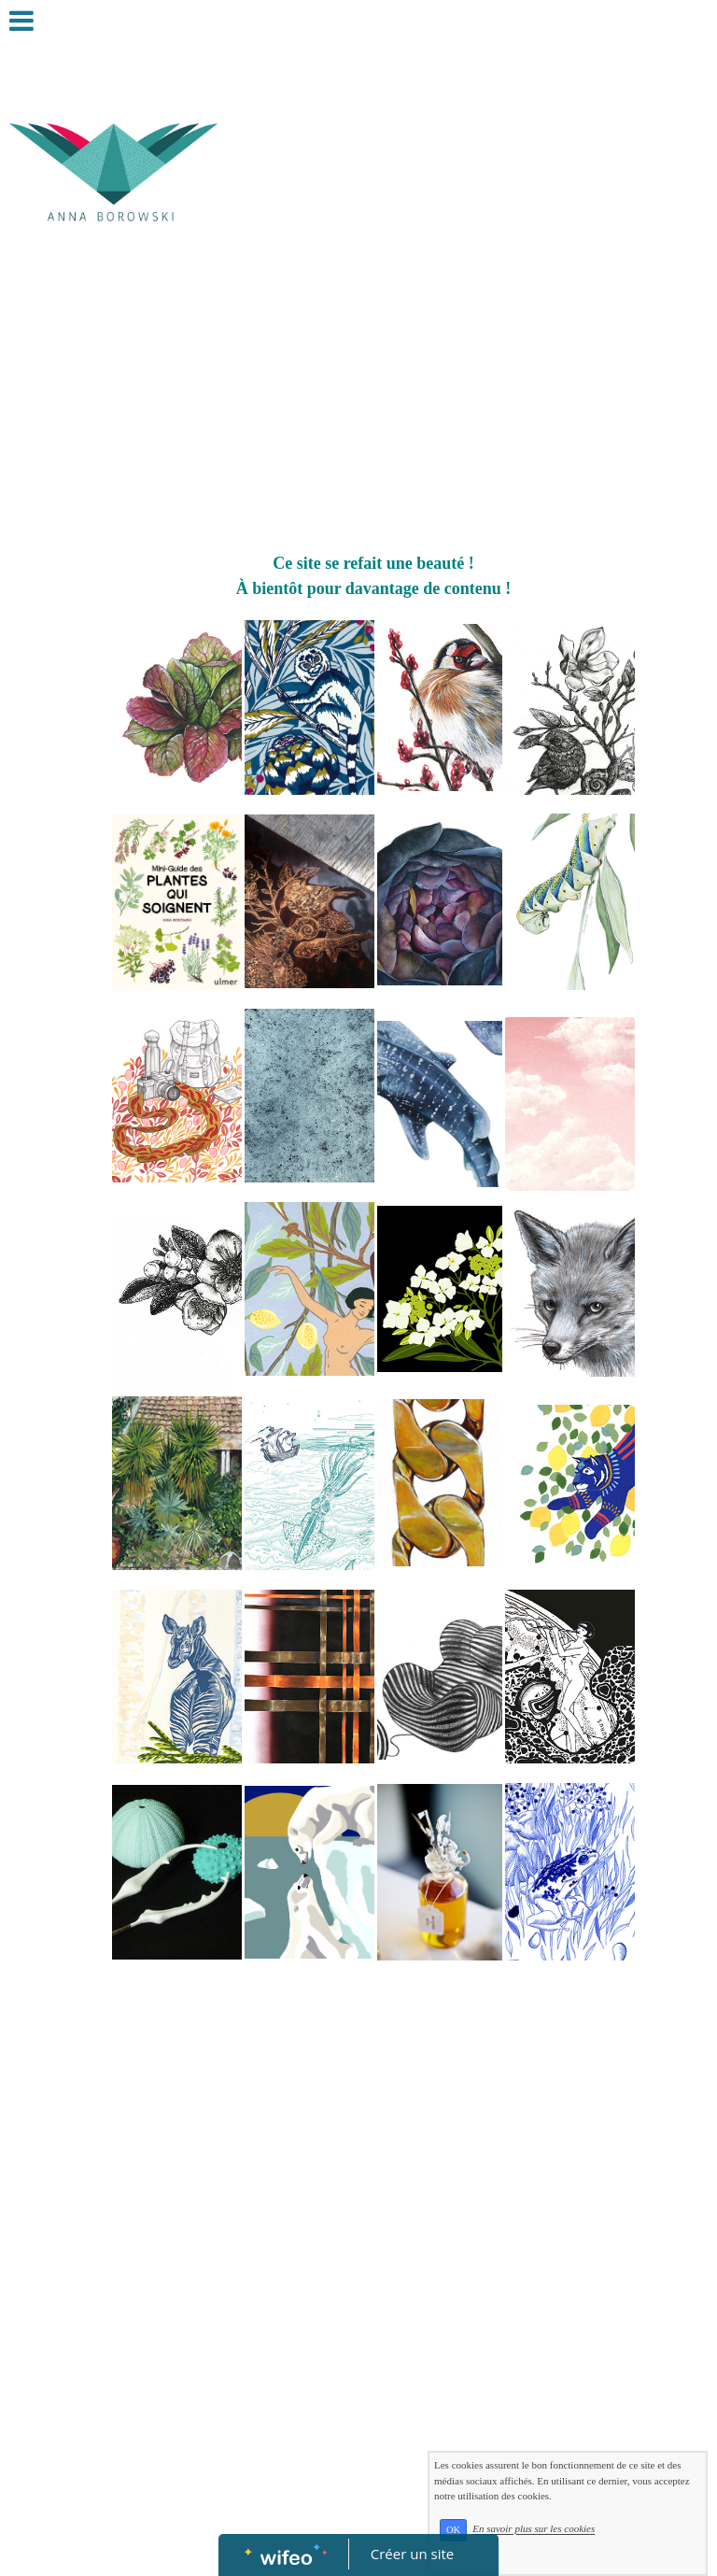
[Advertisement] (373, 411)
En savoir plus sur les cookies (533, 2529)
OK (453, 2530)
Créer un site (412, 2553)
